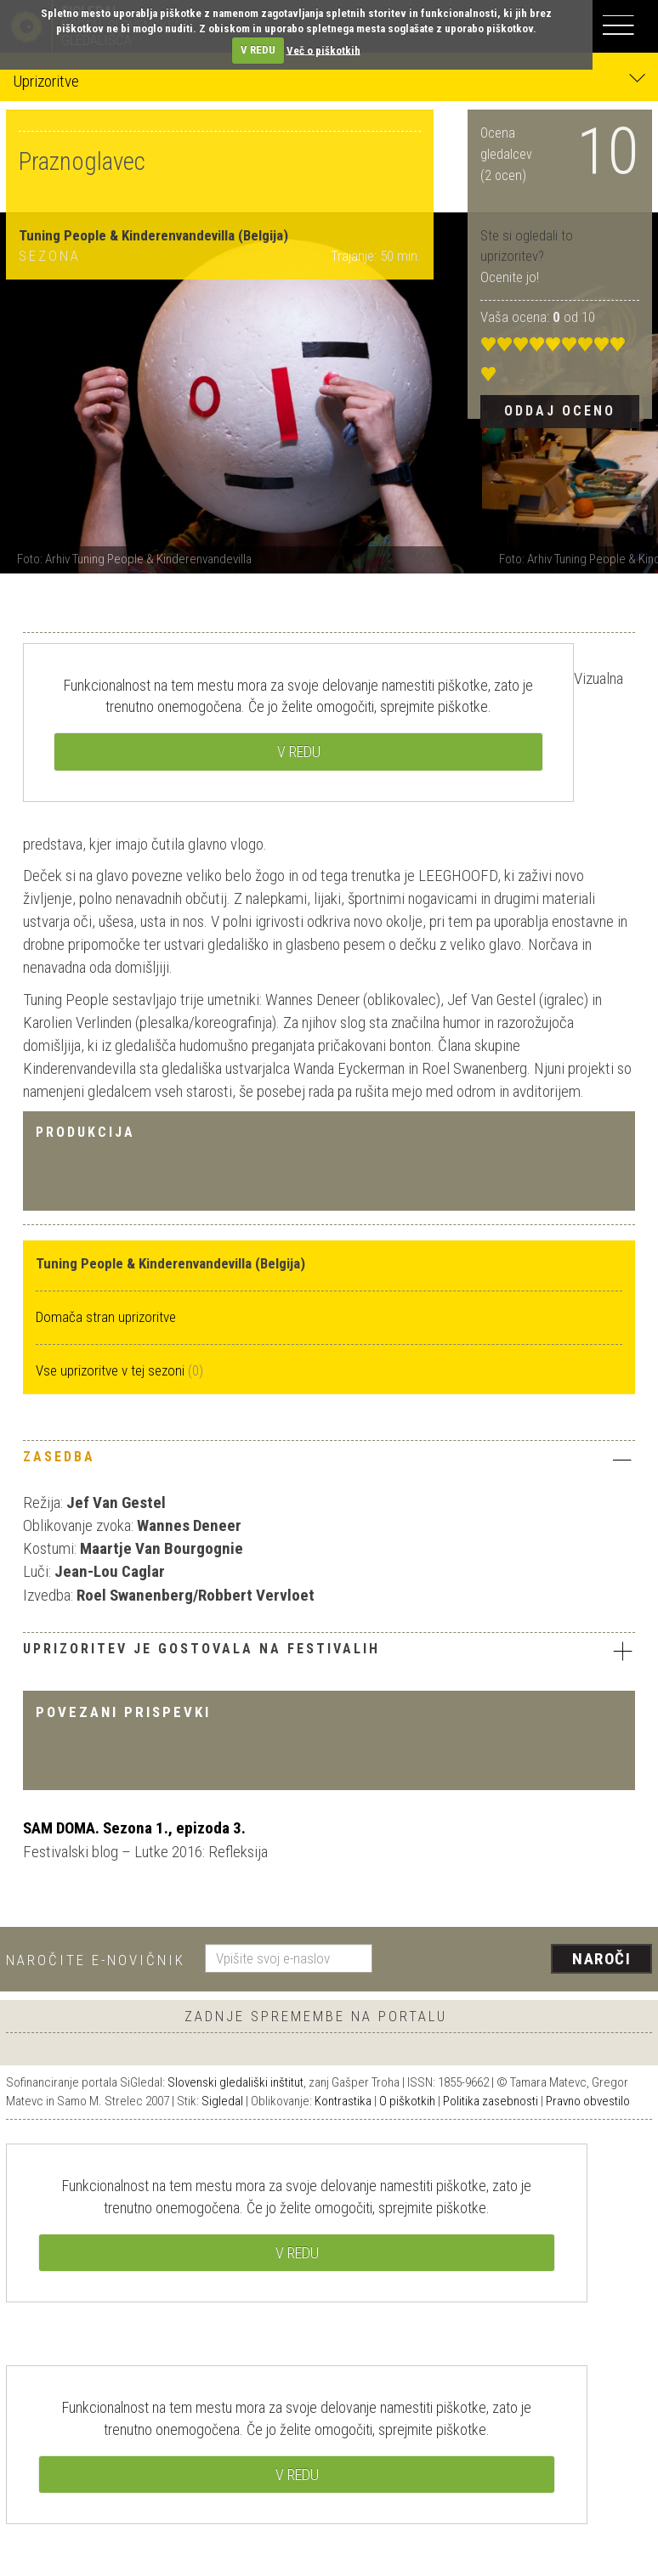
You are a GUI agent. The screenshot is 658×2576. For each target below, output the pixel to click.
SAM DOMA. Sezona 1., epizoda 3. (134, 1828)
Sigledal (222, 2101)
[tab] (329, 1461)
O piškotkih (407, 2101)
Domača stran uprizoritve (106, 1316)
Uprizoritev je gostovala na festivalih (329, 1651)
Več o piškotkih (323, 49)
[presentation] (518, 1960)
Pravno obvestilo (588, 2101)
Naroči (601, 1959)
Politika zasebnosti (490, 2101)
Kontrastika (343, 2101)
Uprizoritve (329, 80)
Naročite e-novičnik (95, 1960)
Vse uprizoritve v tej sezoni (112, 1370)
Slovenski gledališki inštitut (235, 2082)
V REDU (258, 49)
